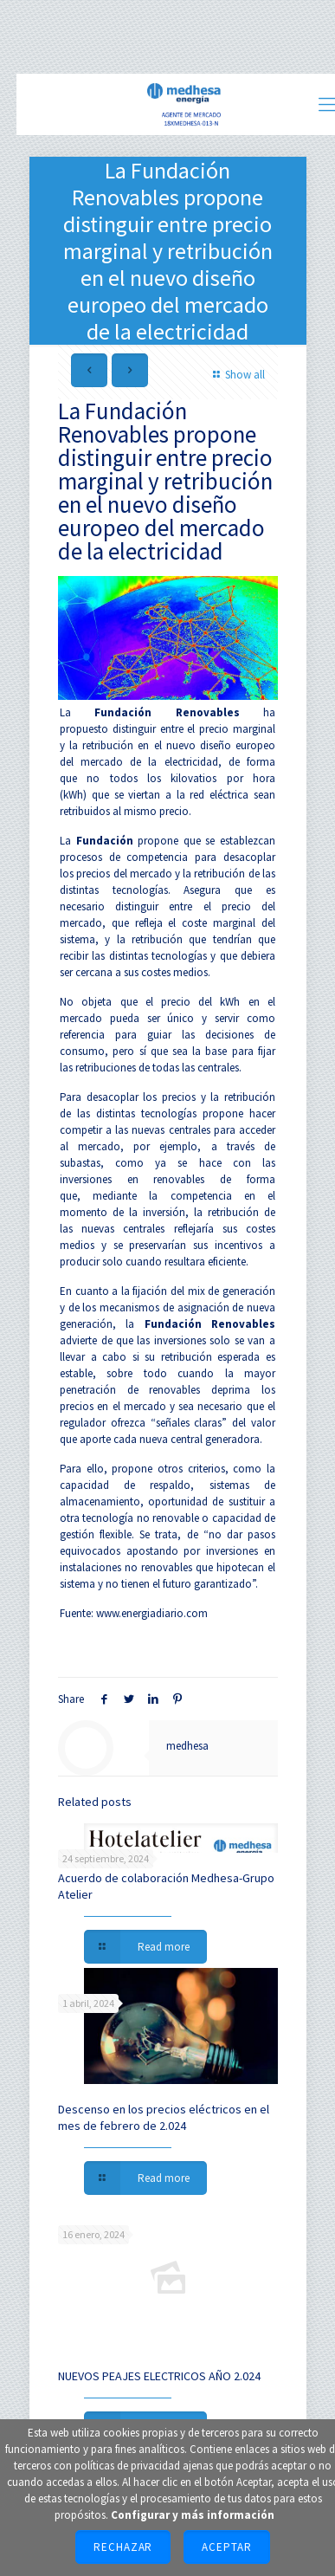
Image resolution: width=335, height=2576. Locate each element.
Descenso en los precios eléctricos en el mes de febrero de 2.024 (163, 2117)
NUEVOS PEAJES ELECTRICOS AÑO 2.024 (159, 2376)
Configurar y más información (192, 2515)
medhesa (187, 1745)
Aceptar (227, 2547)
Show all (236, 374)
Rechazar (123, 2547)
